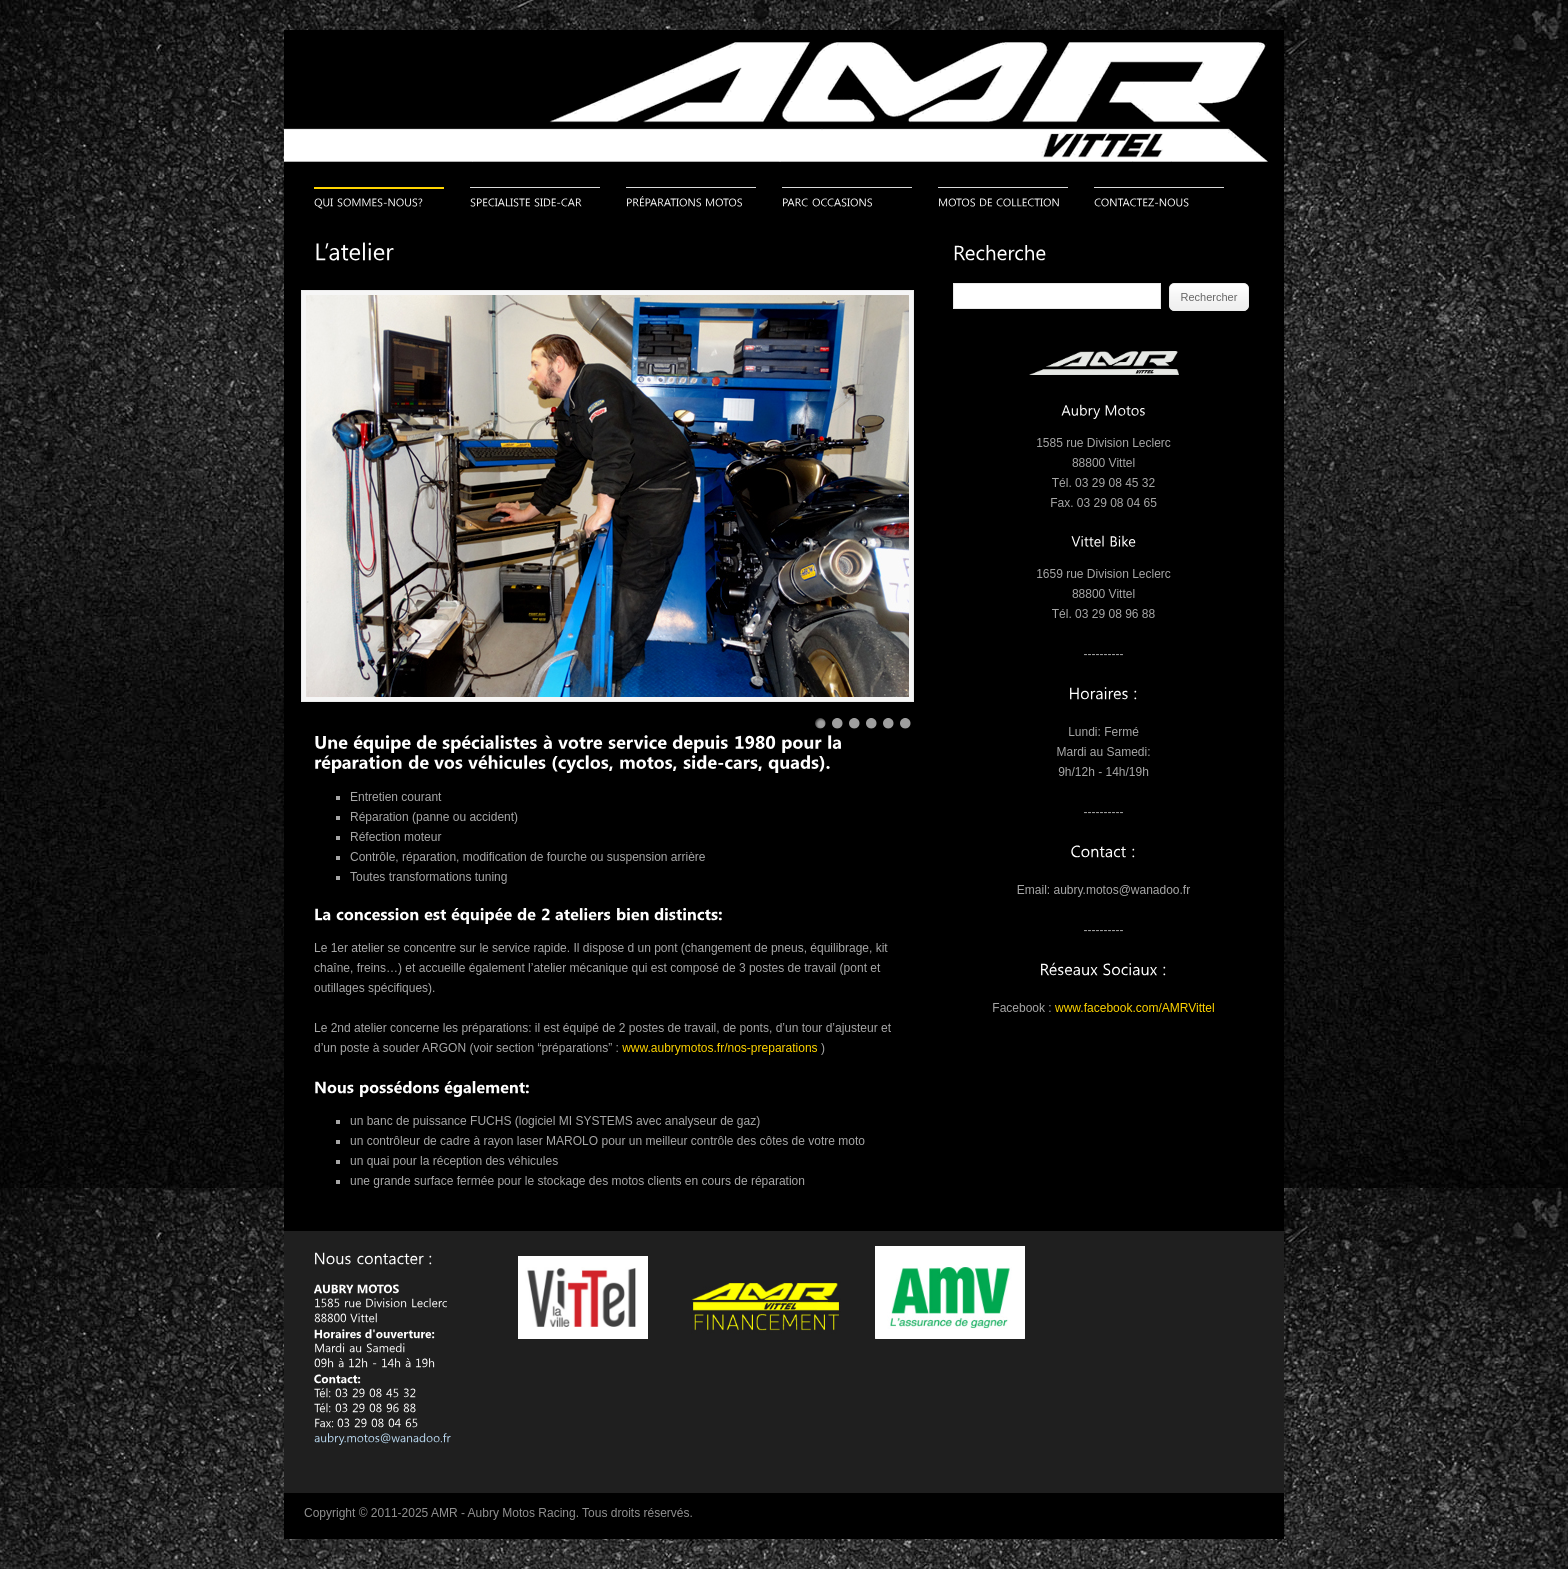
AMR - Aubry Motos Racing (503, 1513)
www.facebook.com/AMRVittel (1135, 1008)
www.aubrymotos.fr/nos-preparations (719, 1048)
